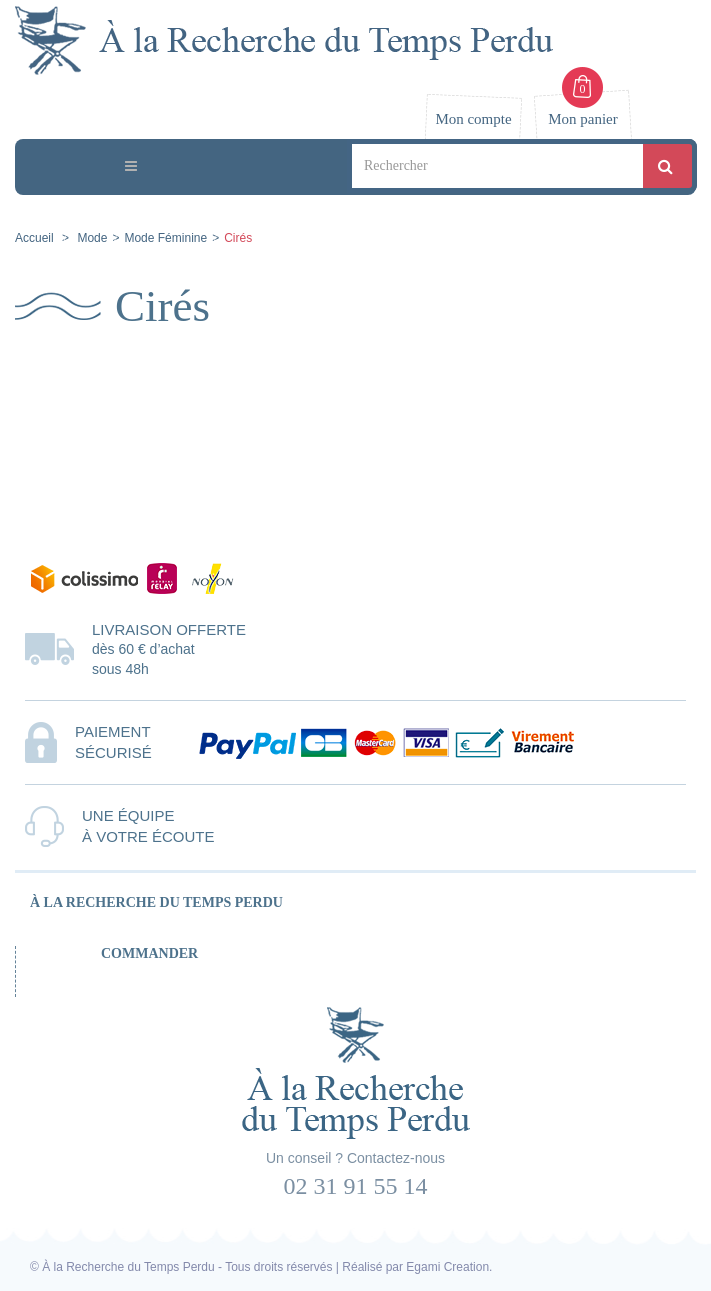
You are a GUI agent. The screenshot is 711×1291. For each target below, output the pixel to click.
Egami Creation (447, 1267)
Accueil (34, 238)
